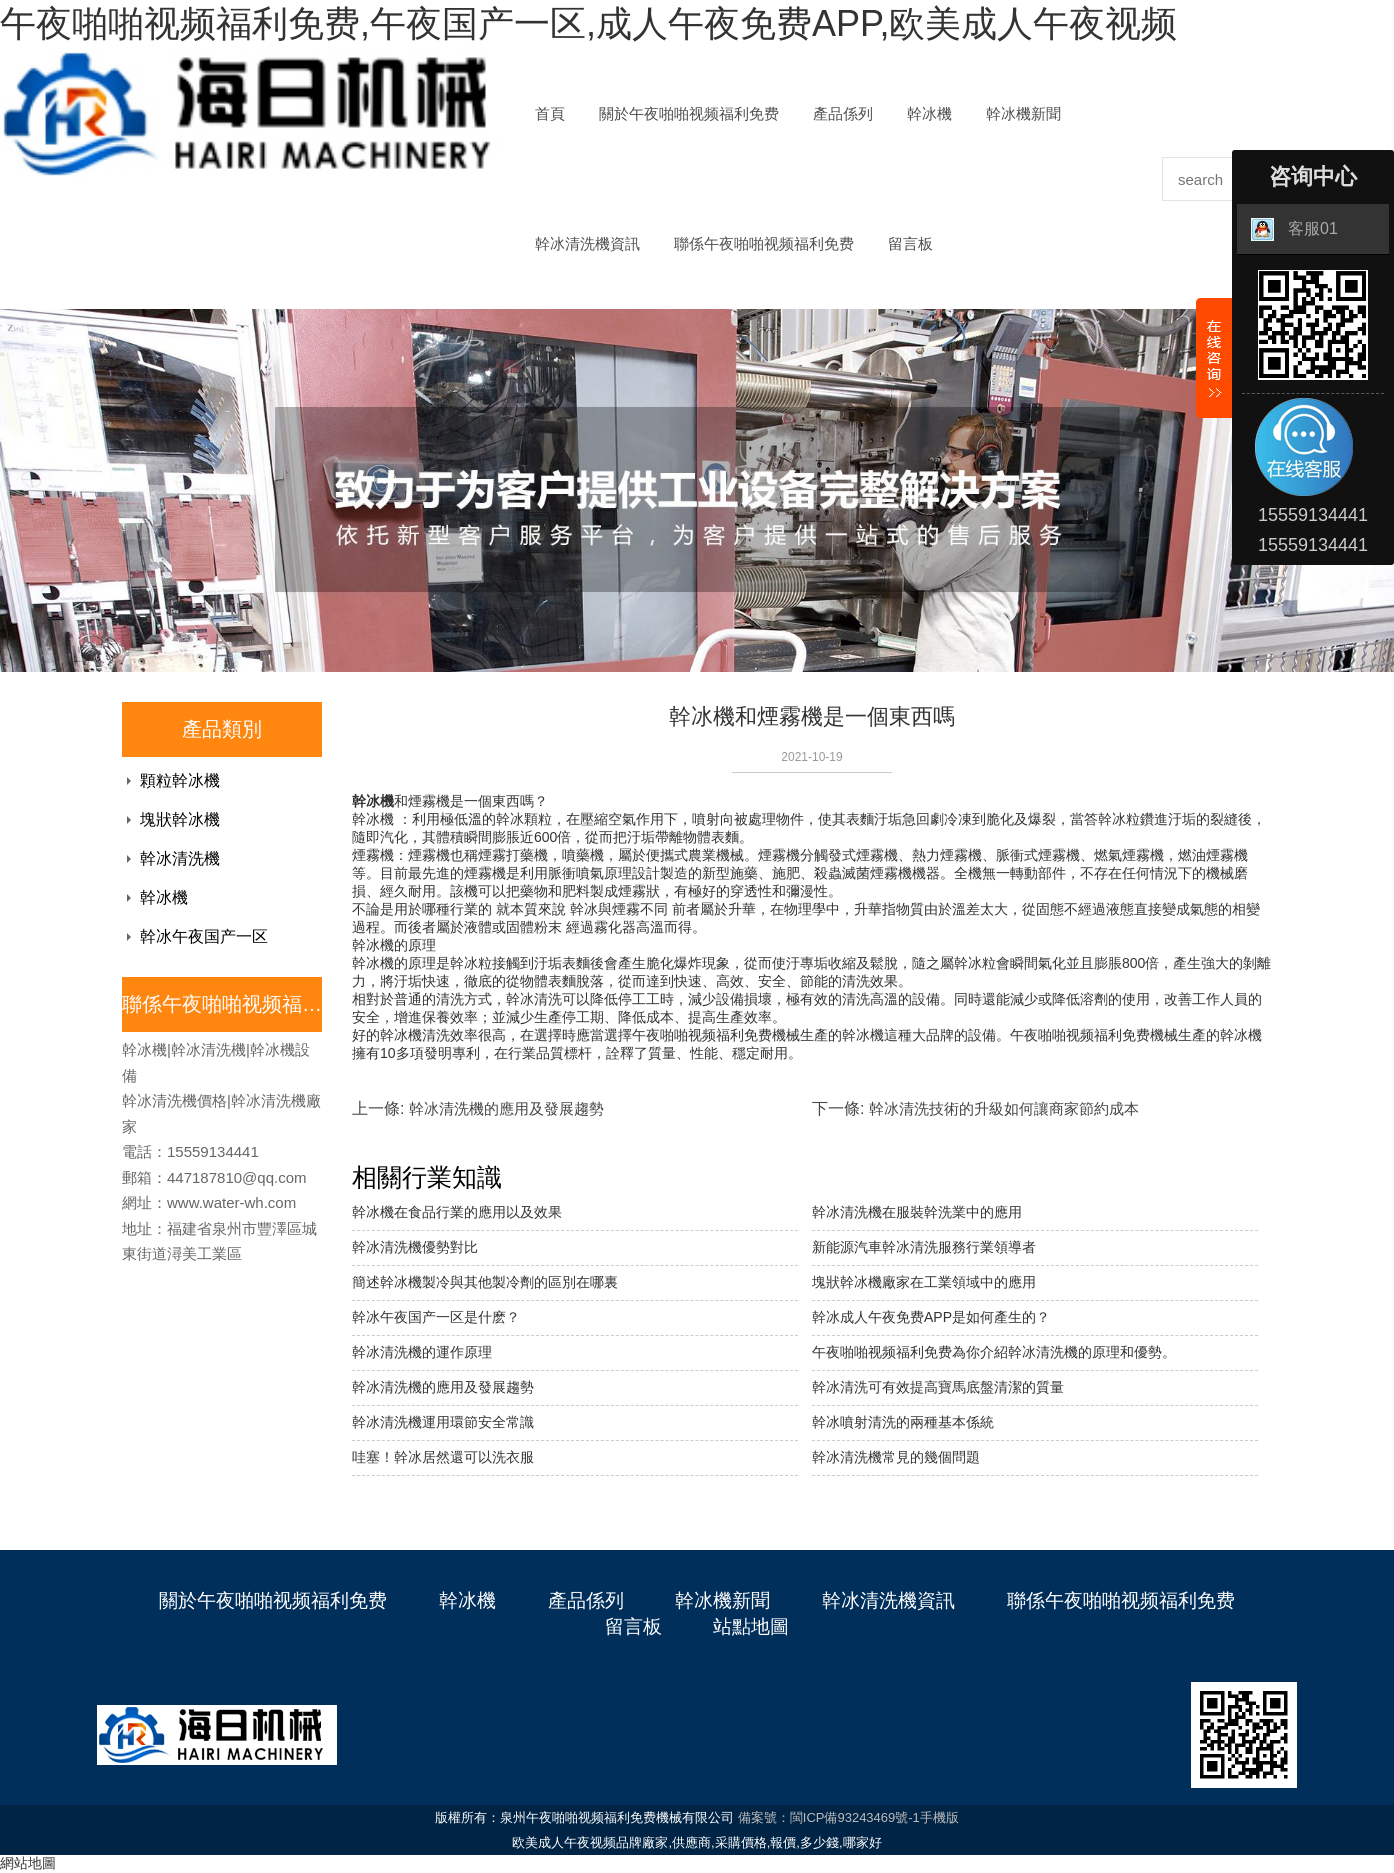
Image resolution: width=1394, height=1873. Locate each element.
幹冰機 (929, 114)
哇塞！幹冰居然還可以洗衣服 (443, 1457)
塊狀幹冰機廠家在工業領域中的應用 (924, 1282)
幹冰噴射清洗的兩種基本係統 (903, 1422)
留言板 (910, 244)
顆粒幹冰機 (180, 780)
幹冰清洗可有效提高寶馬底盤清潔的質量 (938, 1387)
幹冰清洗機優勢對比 (415, 1247)
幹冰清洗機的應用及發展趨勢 (506, 1108)
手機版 (939, 1817)
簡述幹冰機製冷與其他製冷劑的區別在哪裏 (485, 1282)
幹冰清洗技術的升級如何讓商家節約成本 (1004, 1108)
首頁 (550, 114)
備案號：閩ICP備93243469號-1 (829, 1817)
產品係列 (843, 114)
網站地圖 (28, 1863)
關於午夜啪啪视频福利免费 (689, 114)
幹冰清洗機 (180, 858)
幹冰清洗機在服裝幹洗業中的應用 (917, 1212)
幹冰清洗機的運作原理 (422, 1352)
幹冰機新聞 (1023, 114)
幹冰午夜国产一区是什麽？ (436, 1317)
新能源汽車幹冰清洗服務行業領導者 (924, 1247)
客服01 (1294, 229)
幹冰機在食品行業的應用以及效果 (457, 1212)
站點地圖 (751, 1626)
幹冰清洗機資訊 (587, 244)
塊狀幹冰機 (180, 819)
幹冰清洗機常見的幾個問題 (896, 1457)
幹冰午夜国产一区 (204, 936)
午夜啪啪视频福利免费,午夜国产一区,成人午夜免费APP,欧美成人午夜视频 (588, 23)
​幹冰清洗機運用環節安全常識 (443, 1422)
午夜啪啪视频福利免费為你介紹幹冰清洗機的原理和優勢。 (994, 1352)
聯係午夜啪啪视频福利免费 (764, 244)
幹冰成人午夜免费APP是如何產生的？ (931, 1317)
